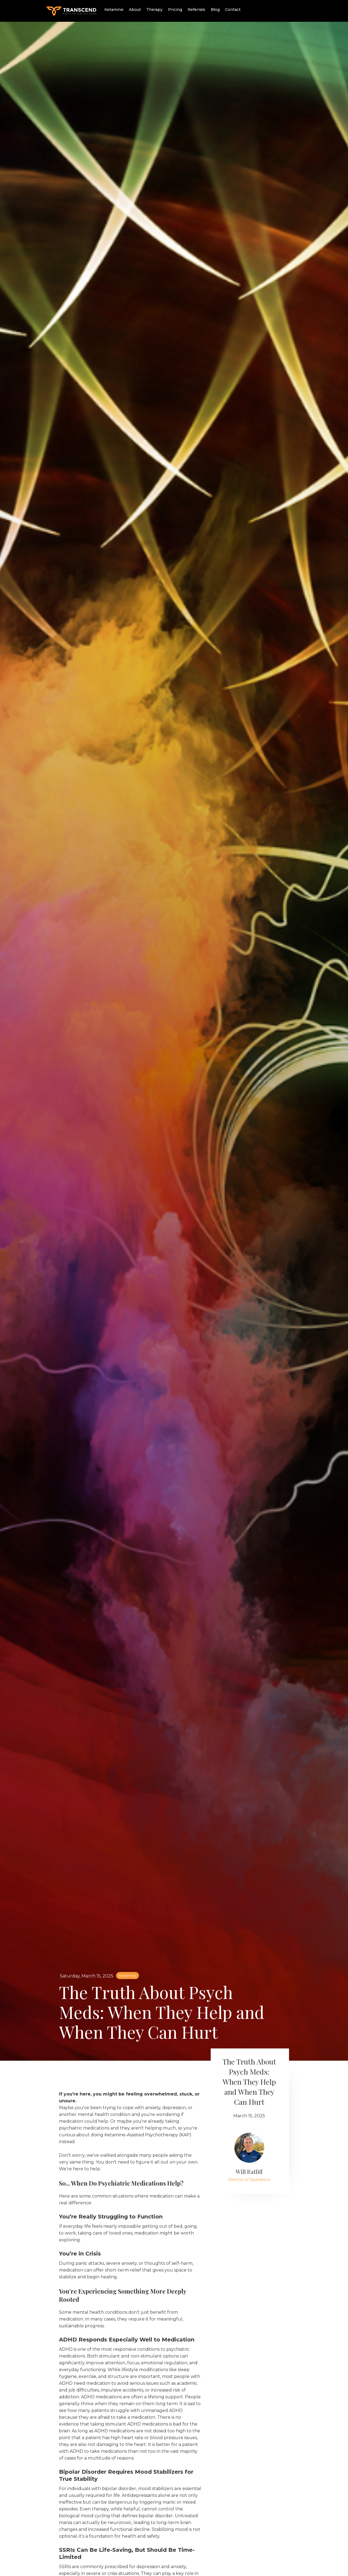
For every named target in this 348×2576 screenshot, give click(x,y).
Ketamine (113, 9)
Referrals (196, 9)
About (135, 9)
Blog (215, 9)
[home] (71, 10)
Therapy (154, 9)
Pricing (175, 9)
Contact (233, 9)
